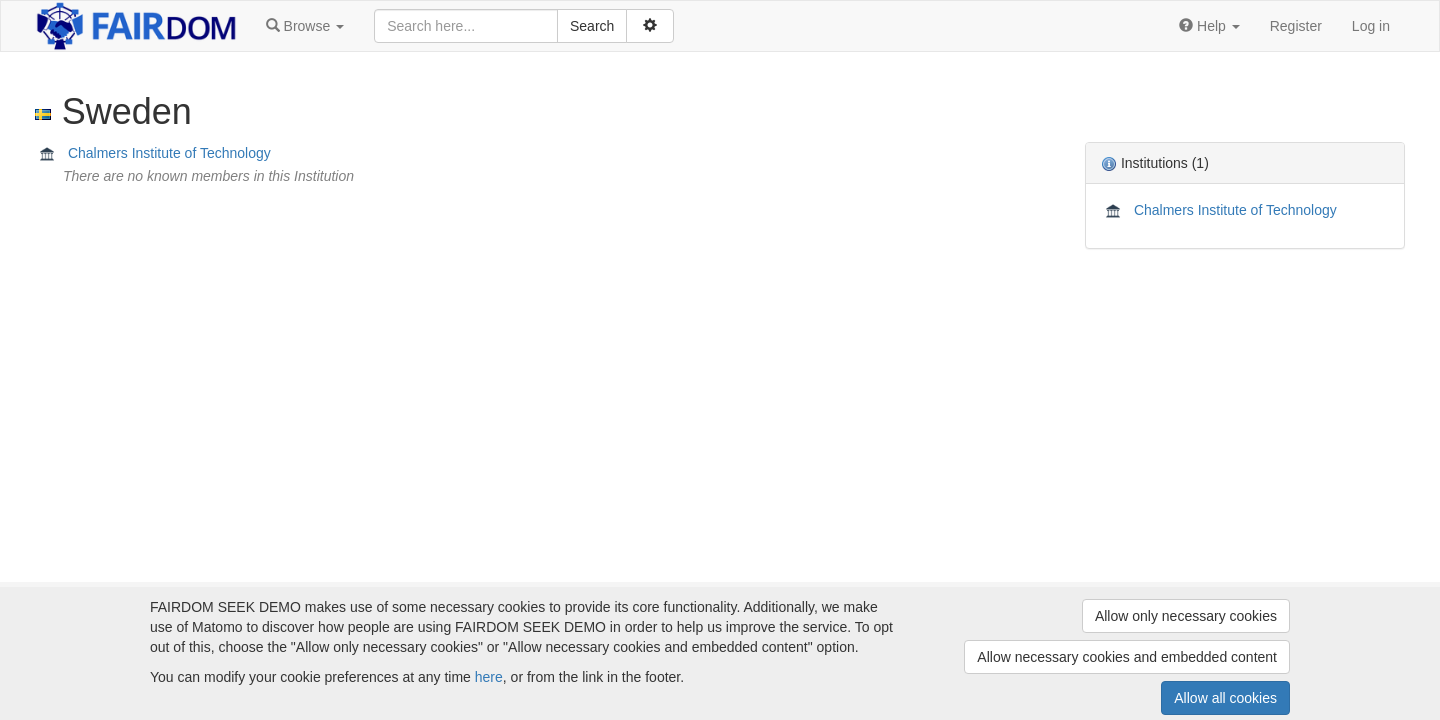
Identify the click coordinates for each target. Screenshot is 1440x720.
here (489, 677)
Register (1296, 26)
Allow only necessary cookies (1186, 616)
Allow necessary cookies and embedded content (1127, 657)
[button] (305, 26)
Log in (1371, 26)
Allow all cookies (1225, 698)
